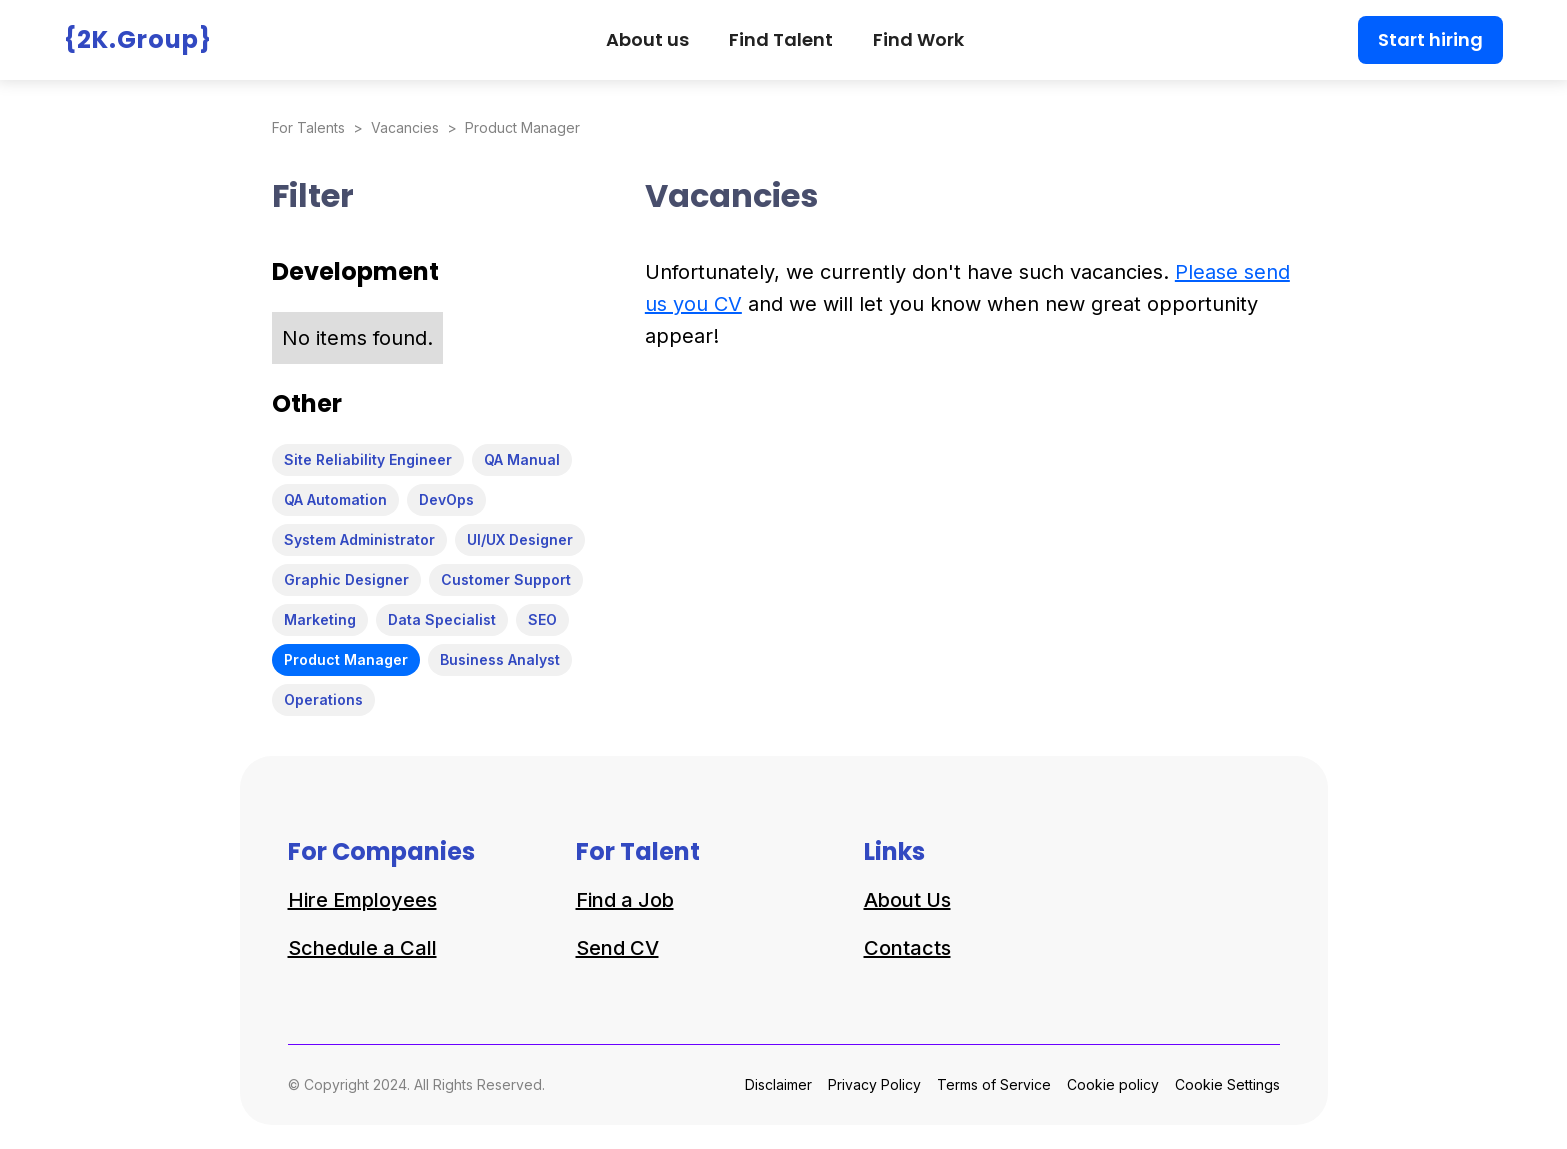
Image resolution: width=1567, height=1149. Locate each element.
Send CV (617, 948)
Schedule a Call (362, 948)
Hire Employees (362, 900)
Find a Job (625, 900)
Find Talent (781, 39)
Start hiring (1430, 39)
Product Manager (522, 128)
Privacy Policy (874, 1085)
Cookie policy (1113, 1085)
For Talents (308, 128)
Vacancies (405, 128)
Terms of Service (994, 1085)
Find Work (918, 39)
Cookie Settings (1227, 1085)
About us (647, 39)
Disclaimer (778, 1085)
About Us (907, 900)
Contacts (907, 948)
